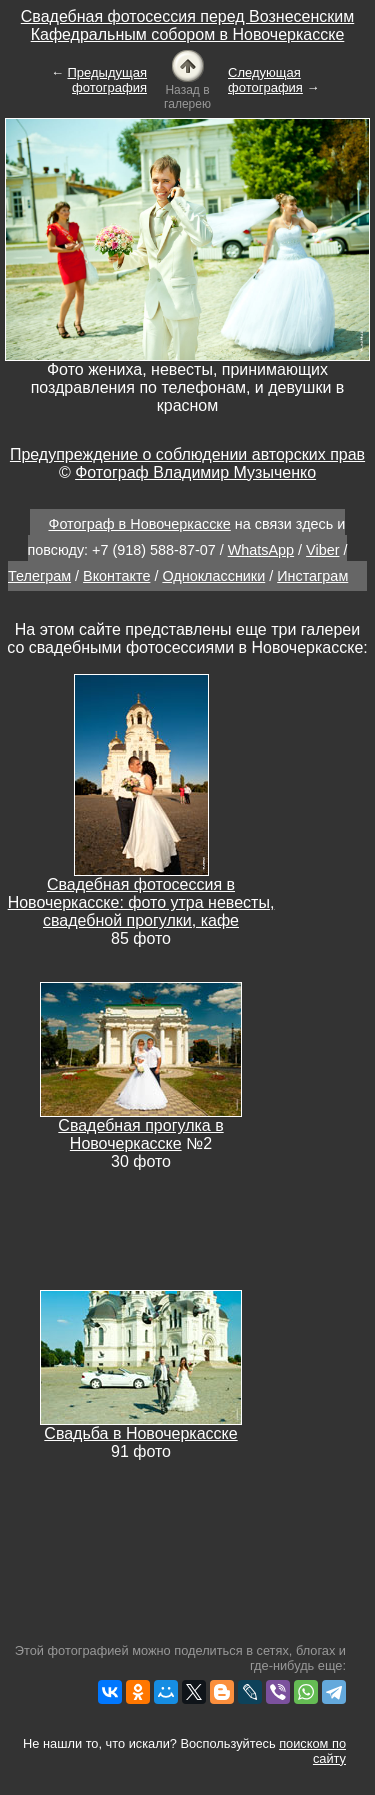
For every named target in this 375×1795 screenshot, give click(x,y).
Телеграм (39, 576)
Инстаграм (312, 576)
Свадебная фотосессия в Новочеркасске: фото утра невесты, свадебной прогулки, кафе (141, 902)
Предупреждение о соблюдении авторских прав (187, 454)
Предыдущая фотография (108, 80)
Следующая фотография (265, 80)
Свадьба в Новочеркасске (140, 1433)
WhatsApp (261, 550)
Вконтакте (116, 576)
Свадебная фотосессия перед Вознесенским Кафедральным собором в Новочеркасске (187, 25)
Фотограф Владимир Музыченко (195, 472)
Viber (322, 550)
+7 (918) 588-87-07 (154, 550)
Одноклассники (213, 576)
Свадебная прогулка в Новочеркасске (140, 1134)
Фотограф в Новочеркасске (139, 524)
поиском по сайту (312, 1751)
